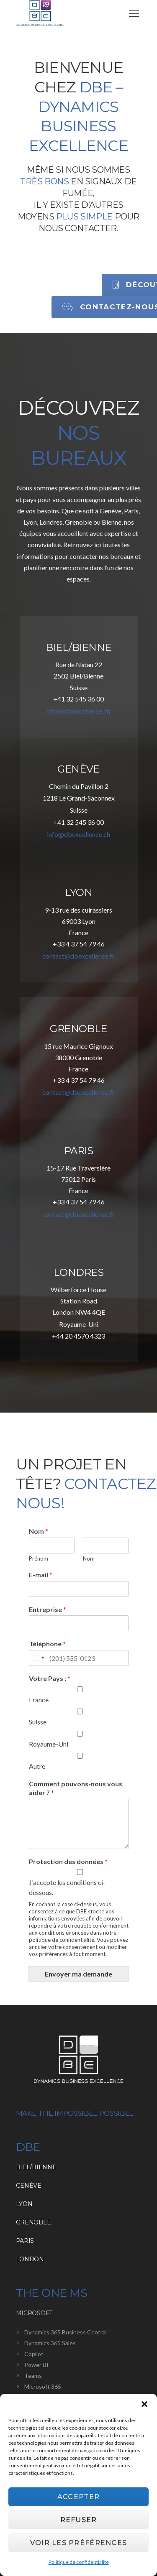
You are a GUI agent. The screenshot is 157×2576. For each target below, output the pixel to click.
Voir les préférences (78, 2543)
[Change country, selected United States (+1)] (37, 1658)
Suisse (37, 1722)
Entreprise (47, 1609)
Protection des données (68, 1861)
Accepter (78, 2497)
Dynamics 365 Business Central (65, 2332)
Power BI (36, 2364)
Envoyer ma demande (78, 1974)
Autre (37, 1766)
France (39, 1700)
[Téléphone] (79, 1658)
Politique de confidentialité (79, 2562)
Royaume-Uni (48, 1744)
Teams (33, 2375)
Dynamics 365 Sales (50, 2342)
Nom (38, 1531)
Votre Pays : (49, 1678)
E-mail (40, 1575)
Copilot (34, 2353)
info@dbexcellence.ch (78, 711)
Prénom (38, 1558)
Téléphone (47, 1644)
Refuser (78, 2520)
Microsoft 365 (42, 2386)
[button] (144, 2404)
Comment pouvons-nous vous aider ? (75, 1788)
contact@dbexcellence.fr (78, 956)
